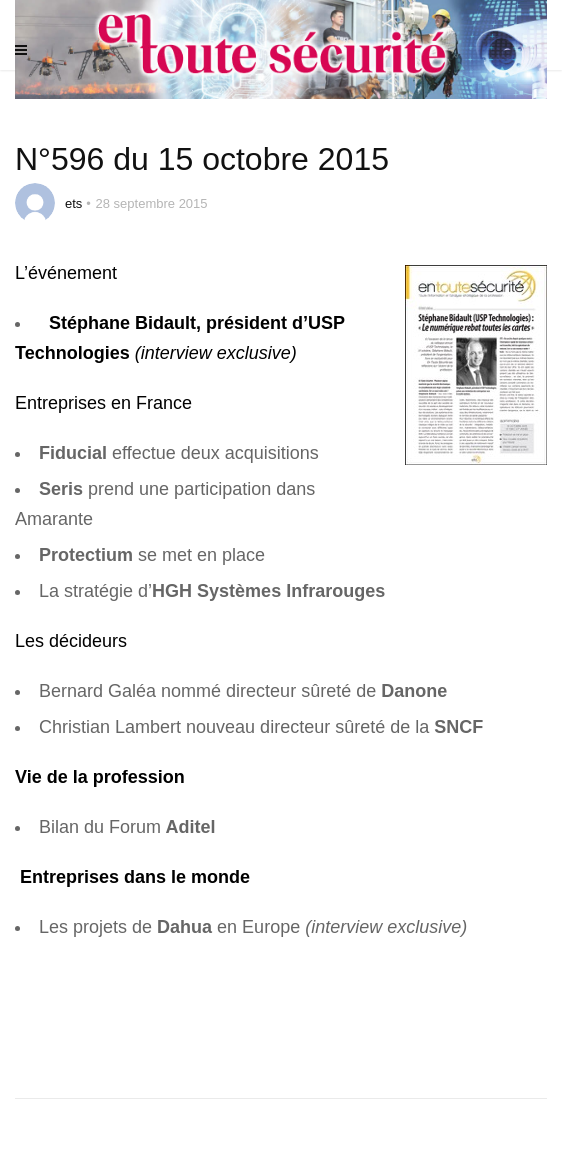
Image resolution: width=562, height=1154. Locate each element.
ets (73, 203)
